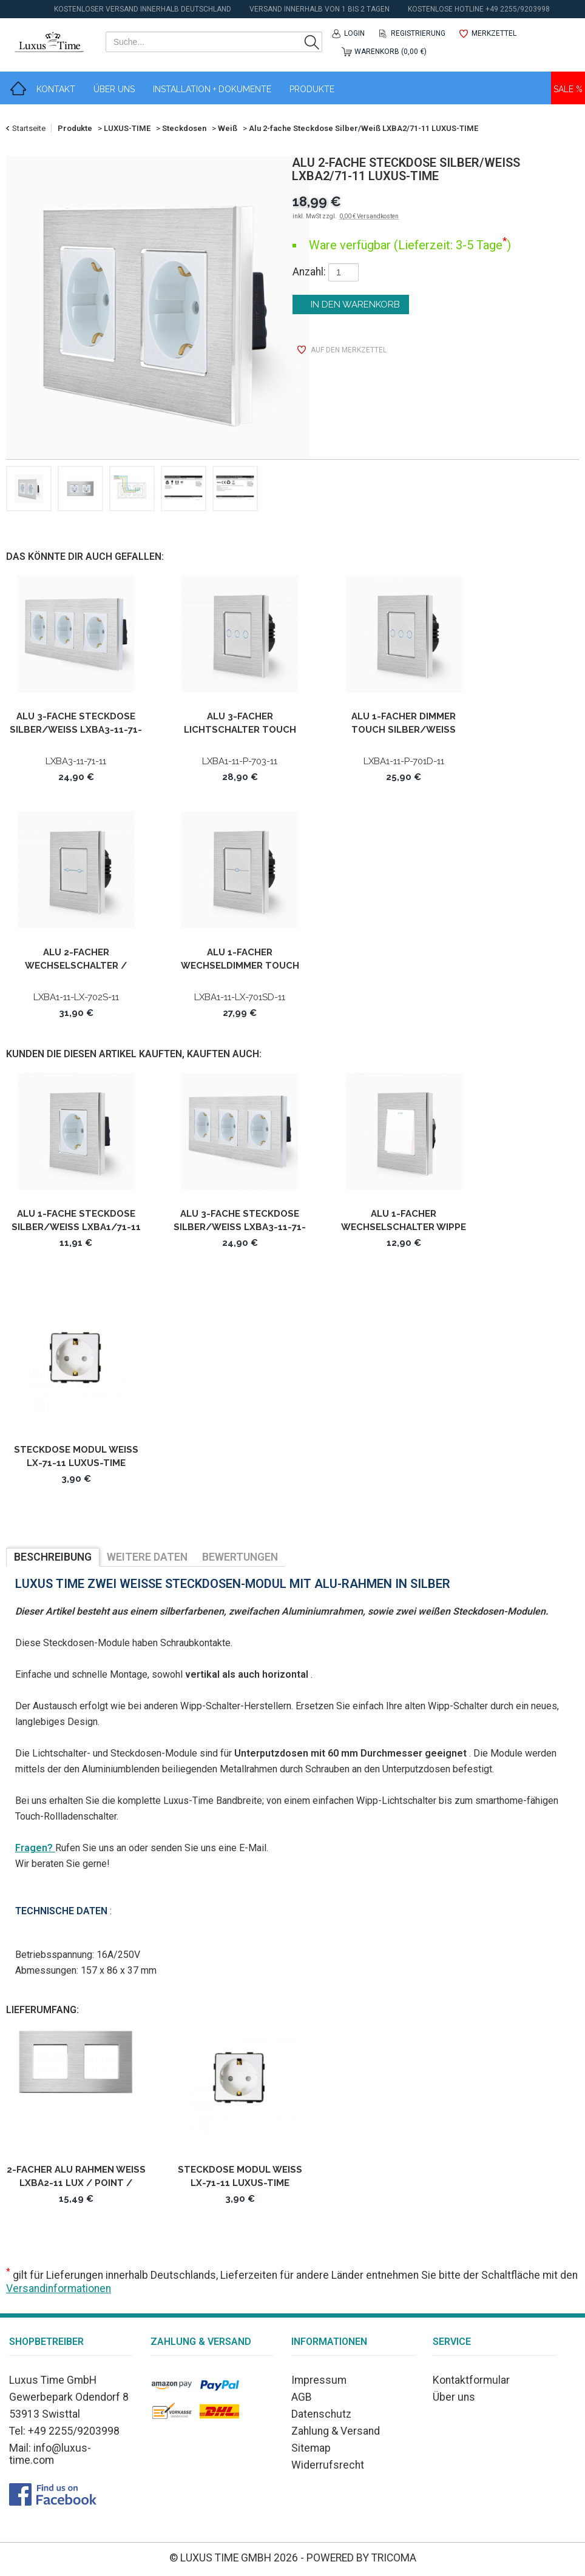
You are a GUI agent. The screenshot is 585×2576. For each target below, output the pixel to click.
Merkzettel (494, 33)
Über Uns (114, 89)
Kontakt (55, 89)
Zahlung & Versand (335, 2431)
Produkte (311, 89)
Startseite (29, 128)
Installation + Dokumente (212, 89)
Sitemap (311, 2448)
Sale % (568, 89)
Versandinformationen (58, 2288)
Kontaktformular (471, 2380)
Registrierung (418, 33)
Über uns (454, 2397)
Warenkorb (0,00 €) (390, 51)
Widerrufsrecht (327, 2465)
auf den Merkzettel (349, 350)
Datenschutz (321, 2414)
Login (354, 33)
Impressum (319, 2380)
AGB (301, 2397)
